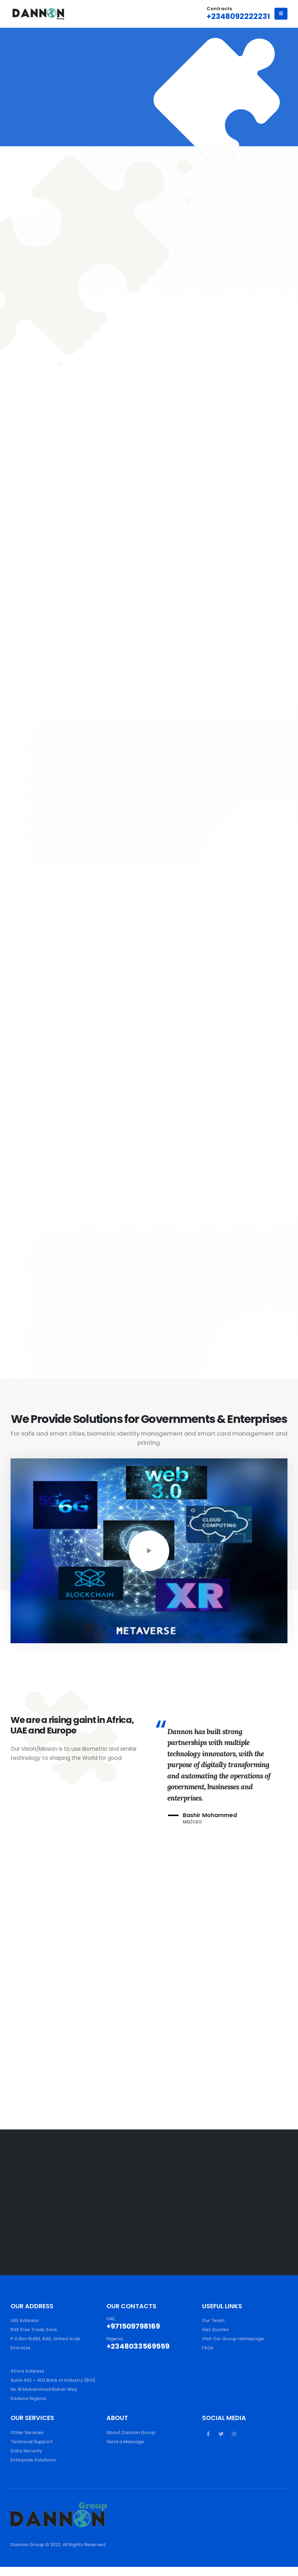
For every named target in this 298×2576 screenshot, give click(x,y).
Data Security (26, 2460)
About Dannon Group (131, 2442)
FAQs (207, 2348)
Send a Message (125, 2451)
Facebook (208, 2443)
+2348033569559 (137, 2346)
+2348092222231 (238, 16)
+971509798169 (133, 2326)
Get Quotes (215, 2330)
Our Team (213, 2320)
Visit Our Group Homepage (233, 2339)
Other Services (27, 2442)
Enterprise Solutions (33, 2469)
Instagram (234, 2443)
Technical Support (32, 2451)
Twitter (221, 2443)
